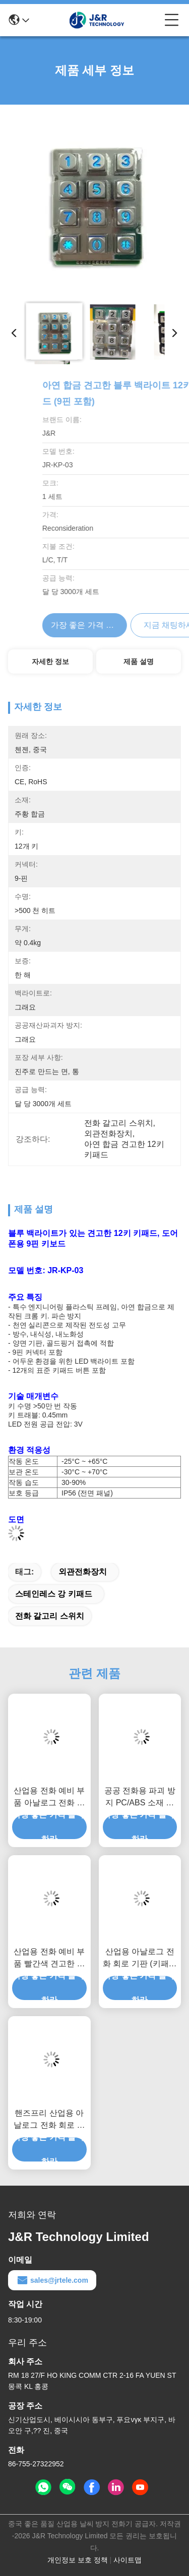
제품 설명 (138, 661)
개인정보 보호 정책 (77, 2560)
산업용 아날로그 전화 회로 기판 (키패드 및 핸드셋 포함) (140, 1958)
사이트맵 (127, 2560)
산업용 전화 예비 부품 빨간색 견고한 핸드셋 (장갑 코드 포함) (49, 1958)
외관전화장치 (82, 1571)
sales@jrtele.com (52, 2280)
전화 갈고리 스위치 (49, 1616)
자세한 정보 (50, 661)
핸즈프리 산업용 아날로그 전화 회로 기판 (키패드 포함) (49, 2120)
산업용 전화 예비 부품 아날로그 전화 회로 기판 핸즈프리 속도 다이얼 (49, 1797)
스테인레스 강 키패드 (53, 1594)
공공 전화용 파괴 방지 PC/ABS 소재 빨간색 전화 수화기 (139, 1797)
